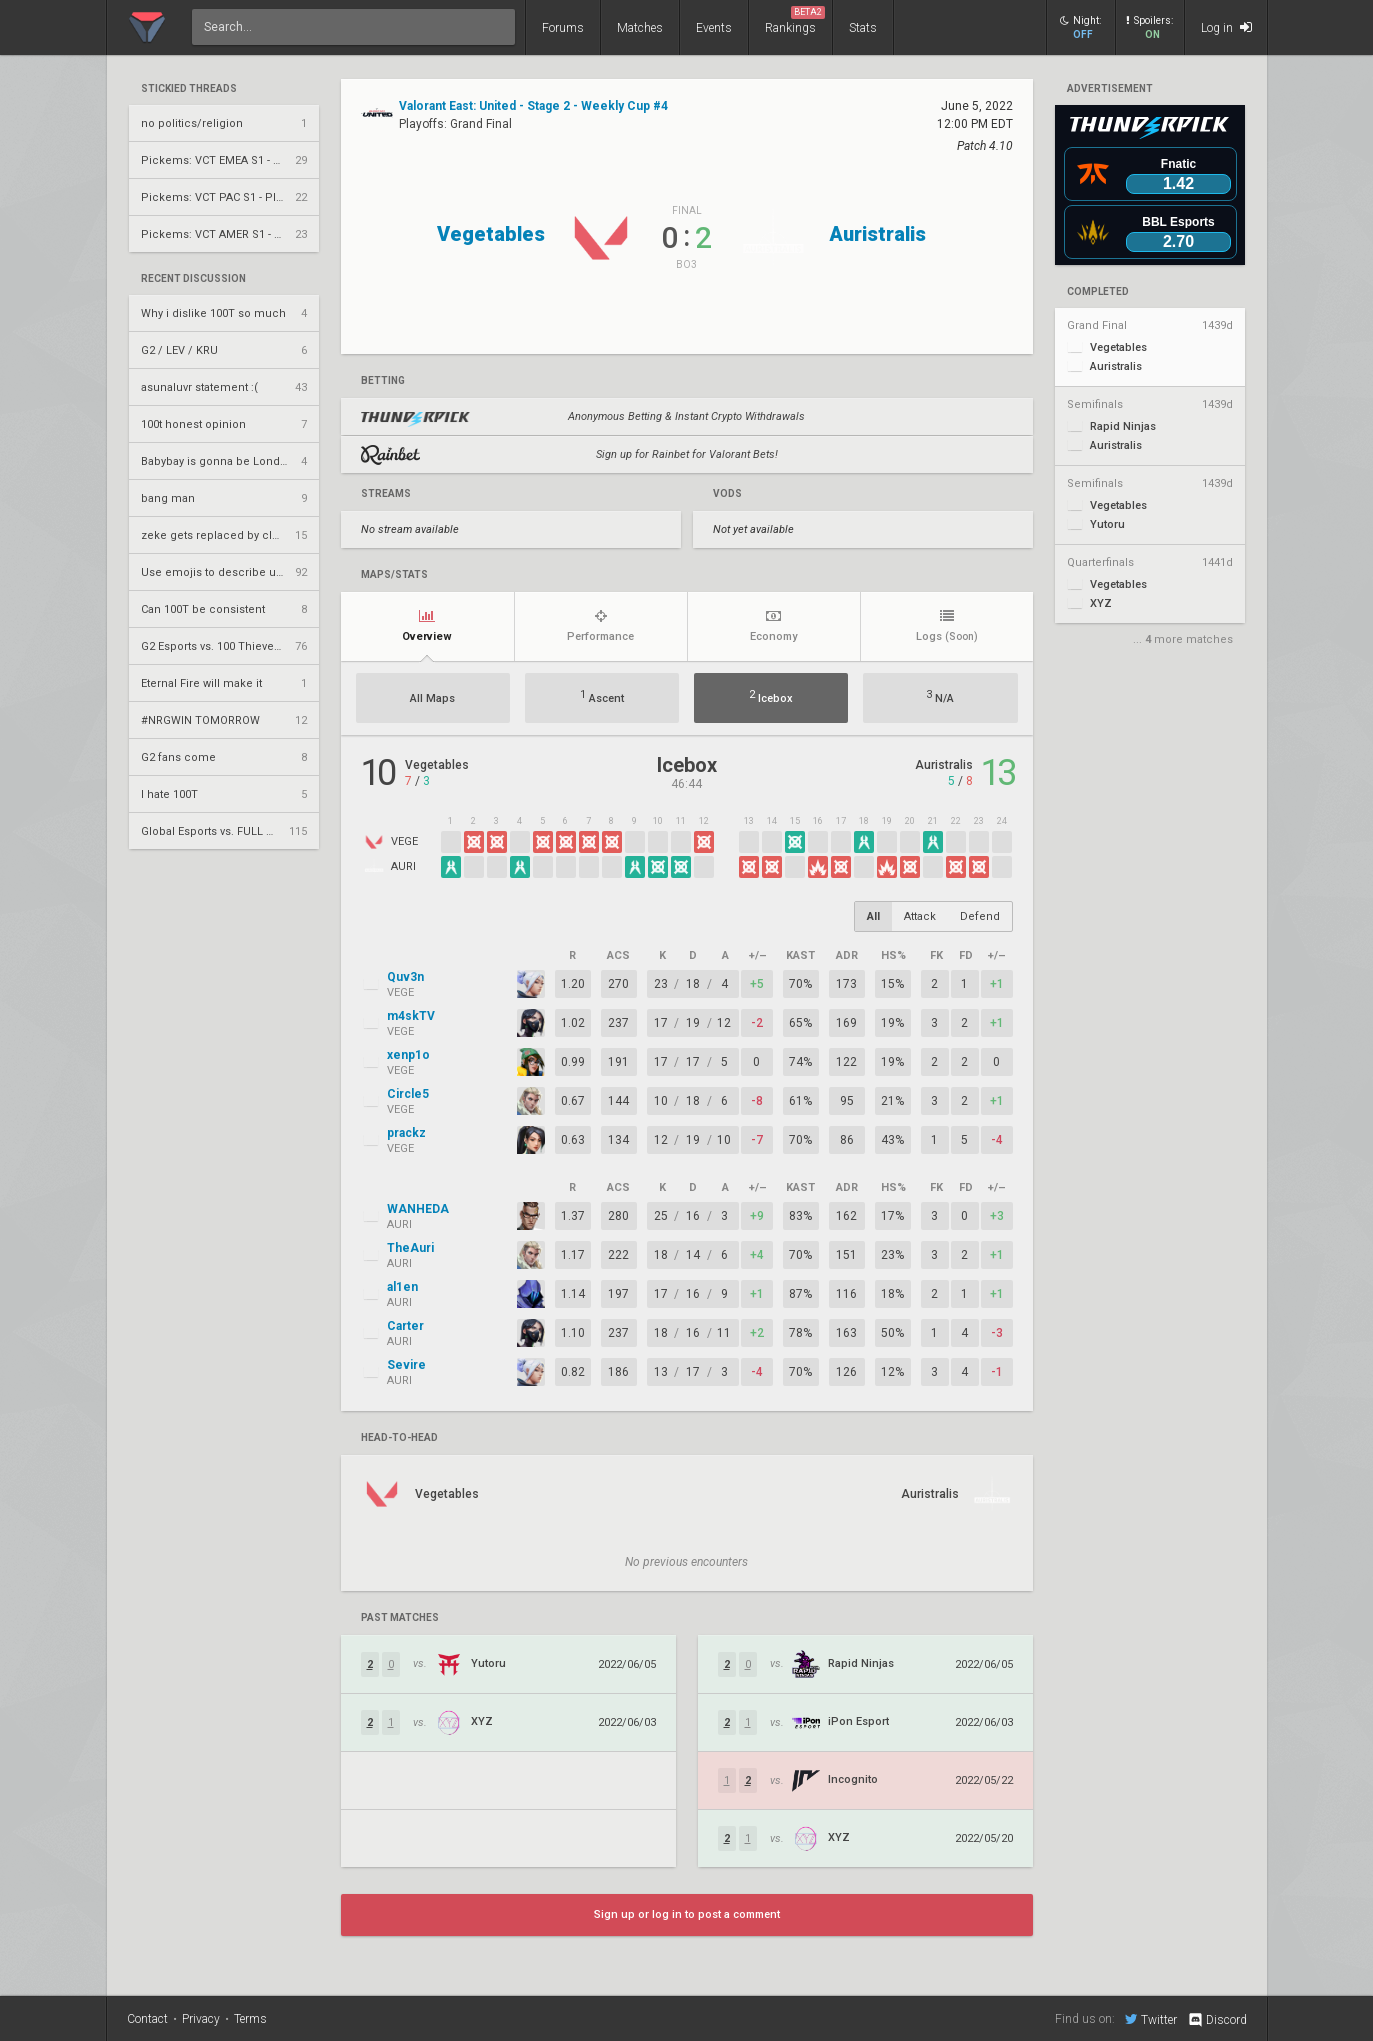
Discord (1216, 2020)
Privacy (201, 2019)
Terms (250, 2019)
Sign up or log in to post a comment (687, 1914)
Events (714, 28)
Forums (563, 28)
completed (1098, 292)
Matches (640, 28)
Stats (863, 28)
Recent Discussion (193, 279)
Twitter (1151, 2019)
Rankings (795, 20)
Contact (147, 2019)
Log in (1226, 27)
